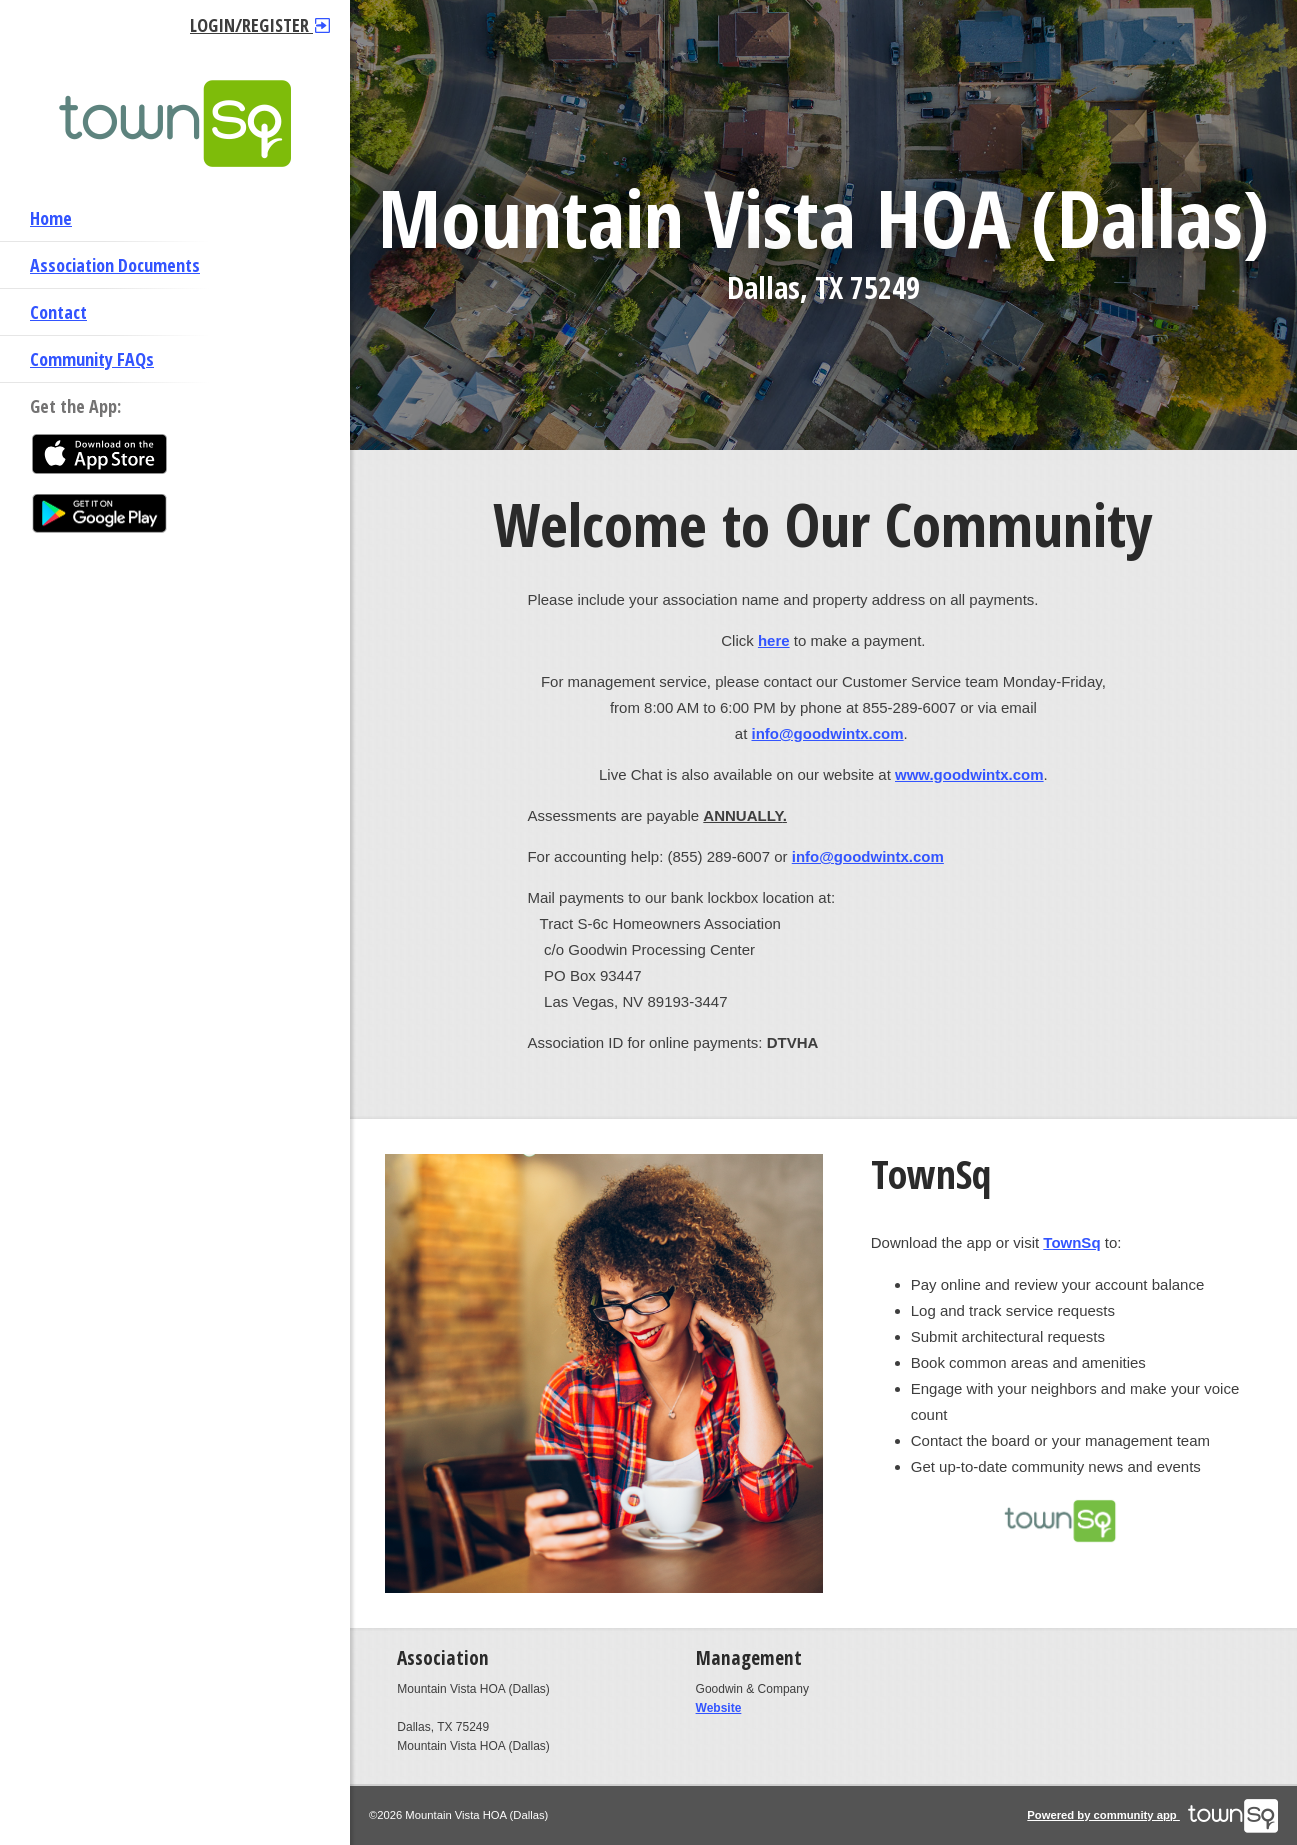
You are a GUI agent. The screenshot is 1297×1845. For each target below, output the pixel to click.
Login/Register (260, 25)
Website (719, 1708)
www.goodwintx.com (969, 774)
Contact (58, 312)
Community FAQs (92, 359)
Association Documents (115, 265)
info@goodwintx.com (828, 733)
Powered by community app (1152, 1815)
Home (51, 218)
